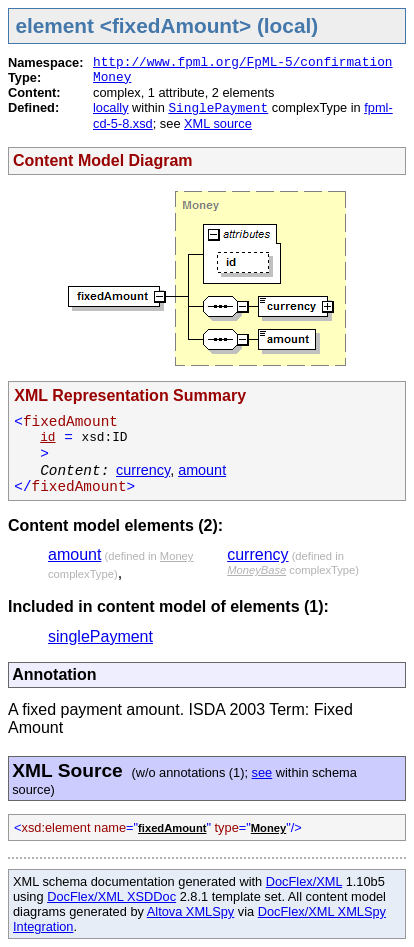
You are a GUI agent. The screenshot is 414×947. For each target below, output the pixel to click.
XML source (218, 123)
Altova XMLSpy (191, 911)
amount (202, 470)
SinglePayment (218, 108)
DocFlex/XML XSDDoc (111, 896)
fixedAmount (172, 828)
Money (112, 77)
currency (143, 470)
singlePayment (100, 636)
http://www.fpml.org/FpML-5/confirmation (243, 62)
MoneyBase (256, 570)
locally (111, 107)
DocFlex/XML (304, 881)
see (262, 772)
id (47, 437)
